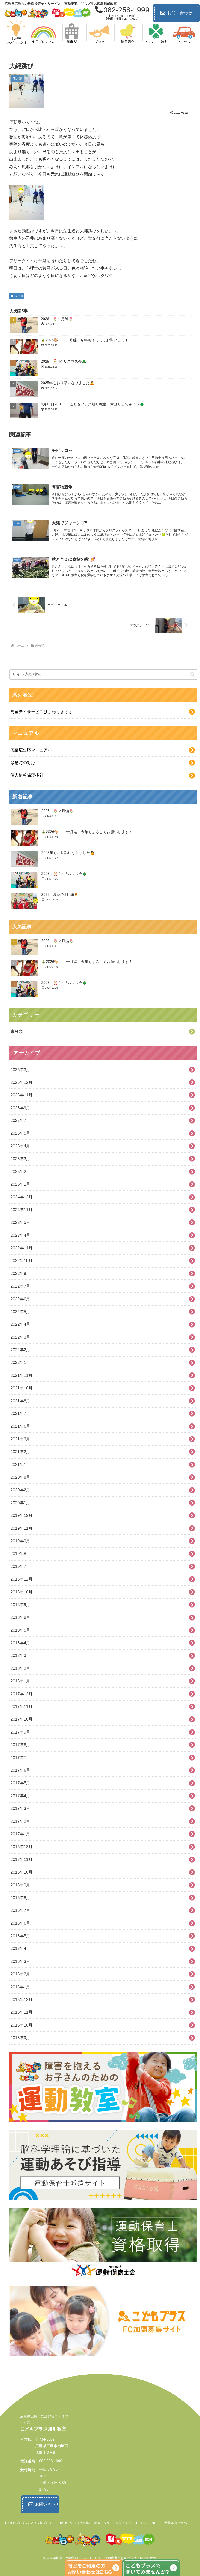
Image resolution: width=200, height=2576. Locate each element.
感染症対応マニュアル (31, 750)
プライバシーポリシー (149, 2522)
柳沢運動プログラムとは (20, 2522)
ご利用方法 (65, 2522)
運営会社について (176, 2522)
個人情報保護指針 (27, 775)
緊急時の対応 (22, 762)
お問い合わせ (176, 13)
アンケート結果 (111, 2522)
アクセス (128, 2522)
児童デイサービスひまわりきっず (41, 712)
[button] (192, 674)
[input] (103, 674)
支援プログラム (47, 2522)
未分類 (17, 296)
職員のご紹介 (91, 2522)
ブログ (77, 2522)
